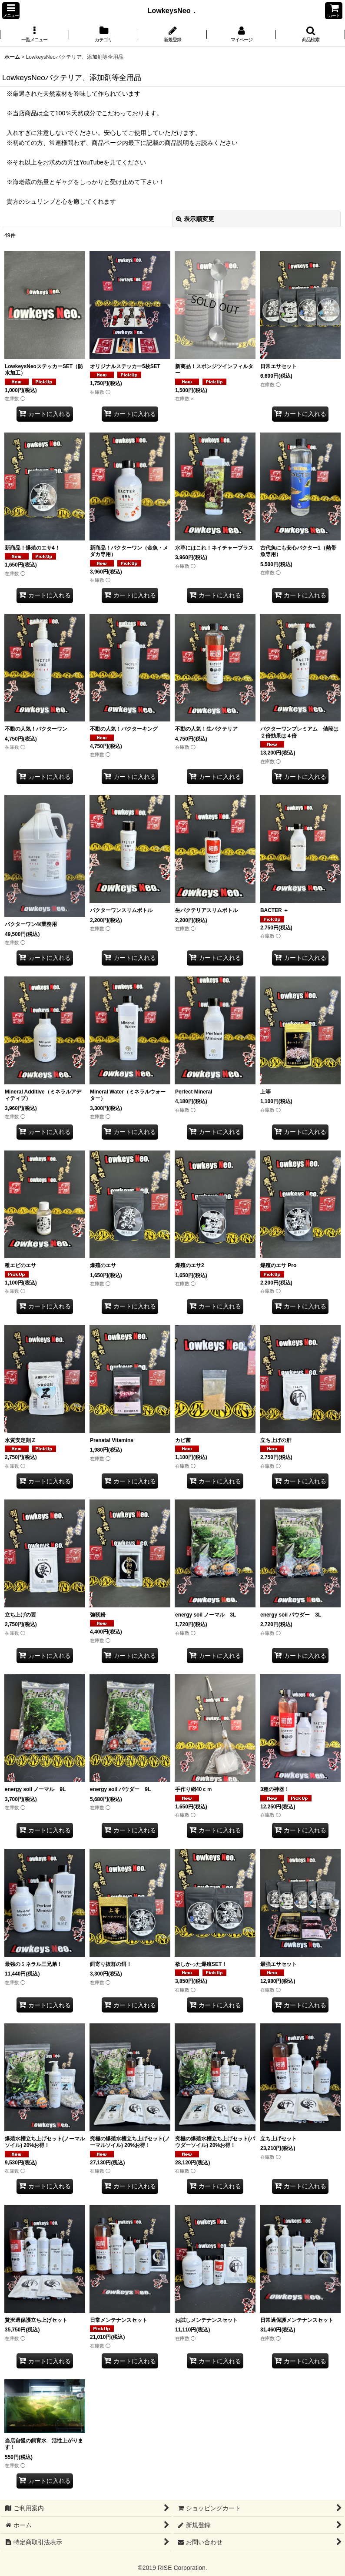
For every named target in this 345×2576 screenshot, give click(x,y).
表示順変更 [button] (195, 218)
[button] (11, 10)
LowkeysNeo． (175, 10)
